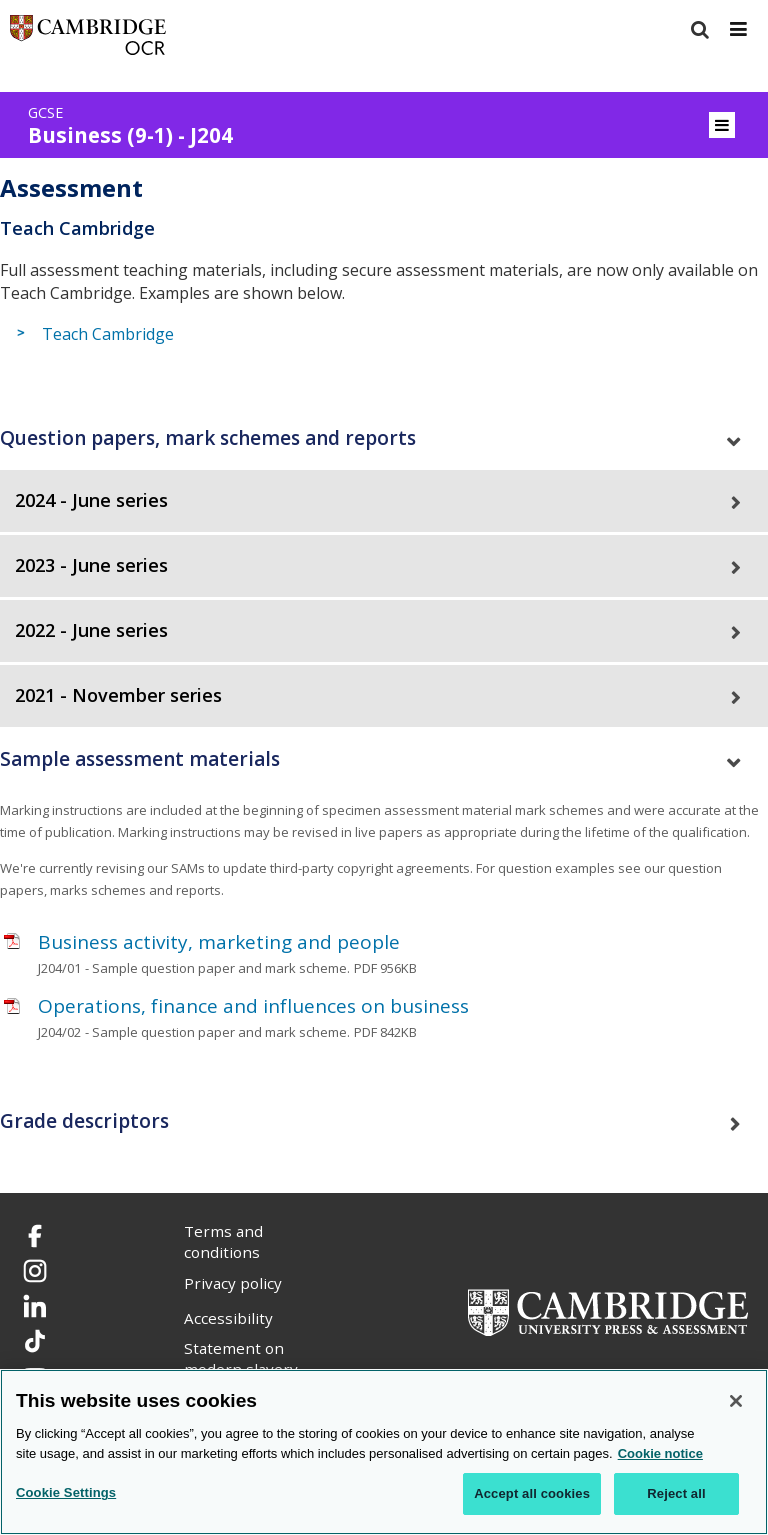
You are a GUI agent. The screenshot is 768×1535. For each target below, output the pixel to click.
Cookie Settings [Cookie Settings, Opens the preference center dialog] (66, 1492)
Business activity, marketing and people (219, 942)
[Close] (736, 1401)
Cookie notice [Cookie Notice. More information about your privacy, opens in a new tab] (660, 1453)
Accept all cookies (532, 1493)
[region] (384, 1452)
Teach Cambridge (108, 334)
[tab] (384, 438)
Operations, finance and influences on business (253, 1006)
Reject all (676, 1493)
